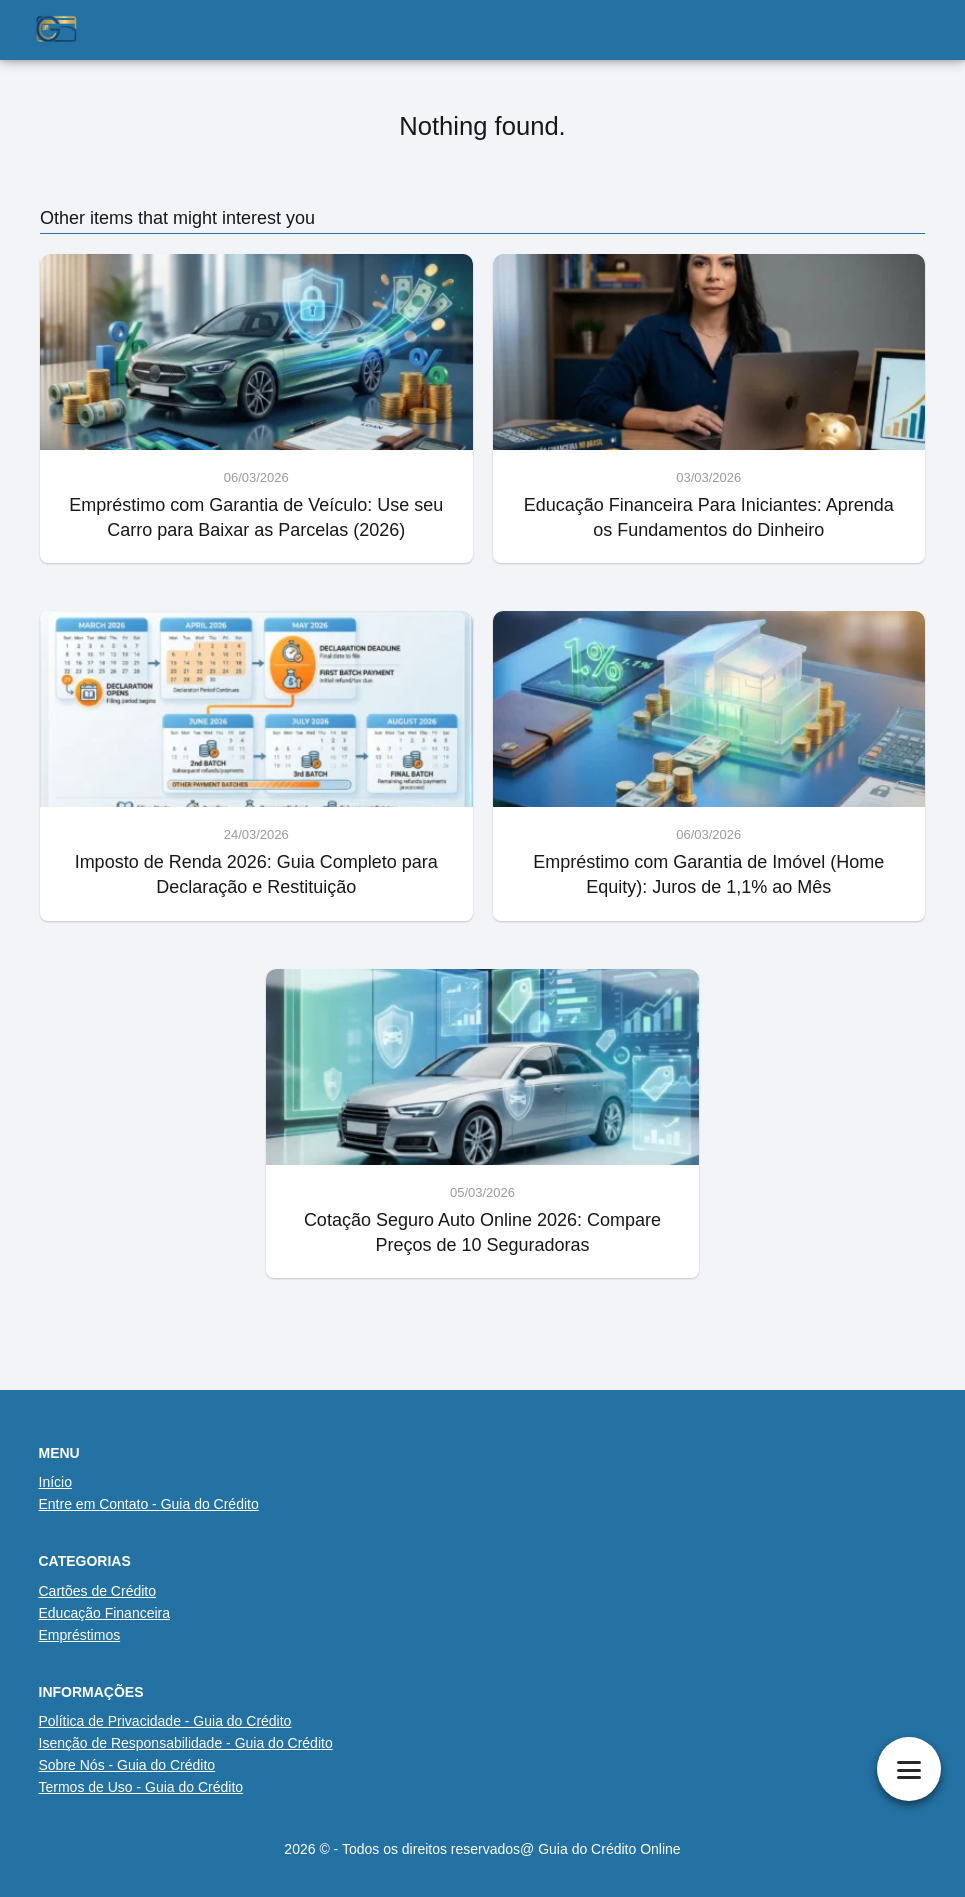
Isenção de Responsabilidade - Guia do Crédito (186, 1743)
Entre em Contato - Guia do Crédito (149, 1504)
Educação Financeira (105, 1613)
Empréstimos (80, 1635)
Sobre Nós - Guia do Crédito (127, 1765)
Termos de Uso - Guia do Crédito (141, 1787)
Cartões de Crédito (98, 1591)
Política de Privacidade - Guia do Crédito (165, 1721)
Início (55, 1482)
